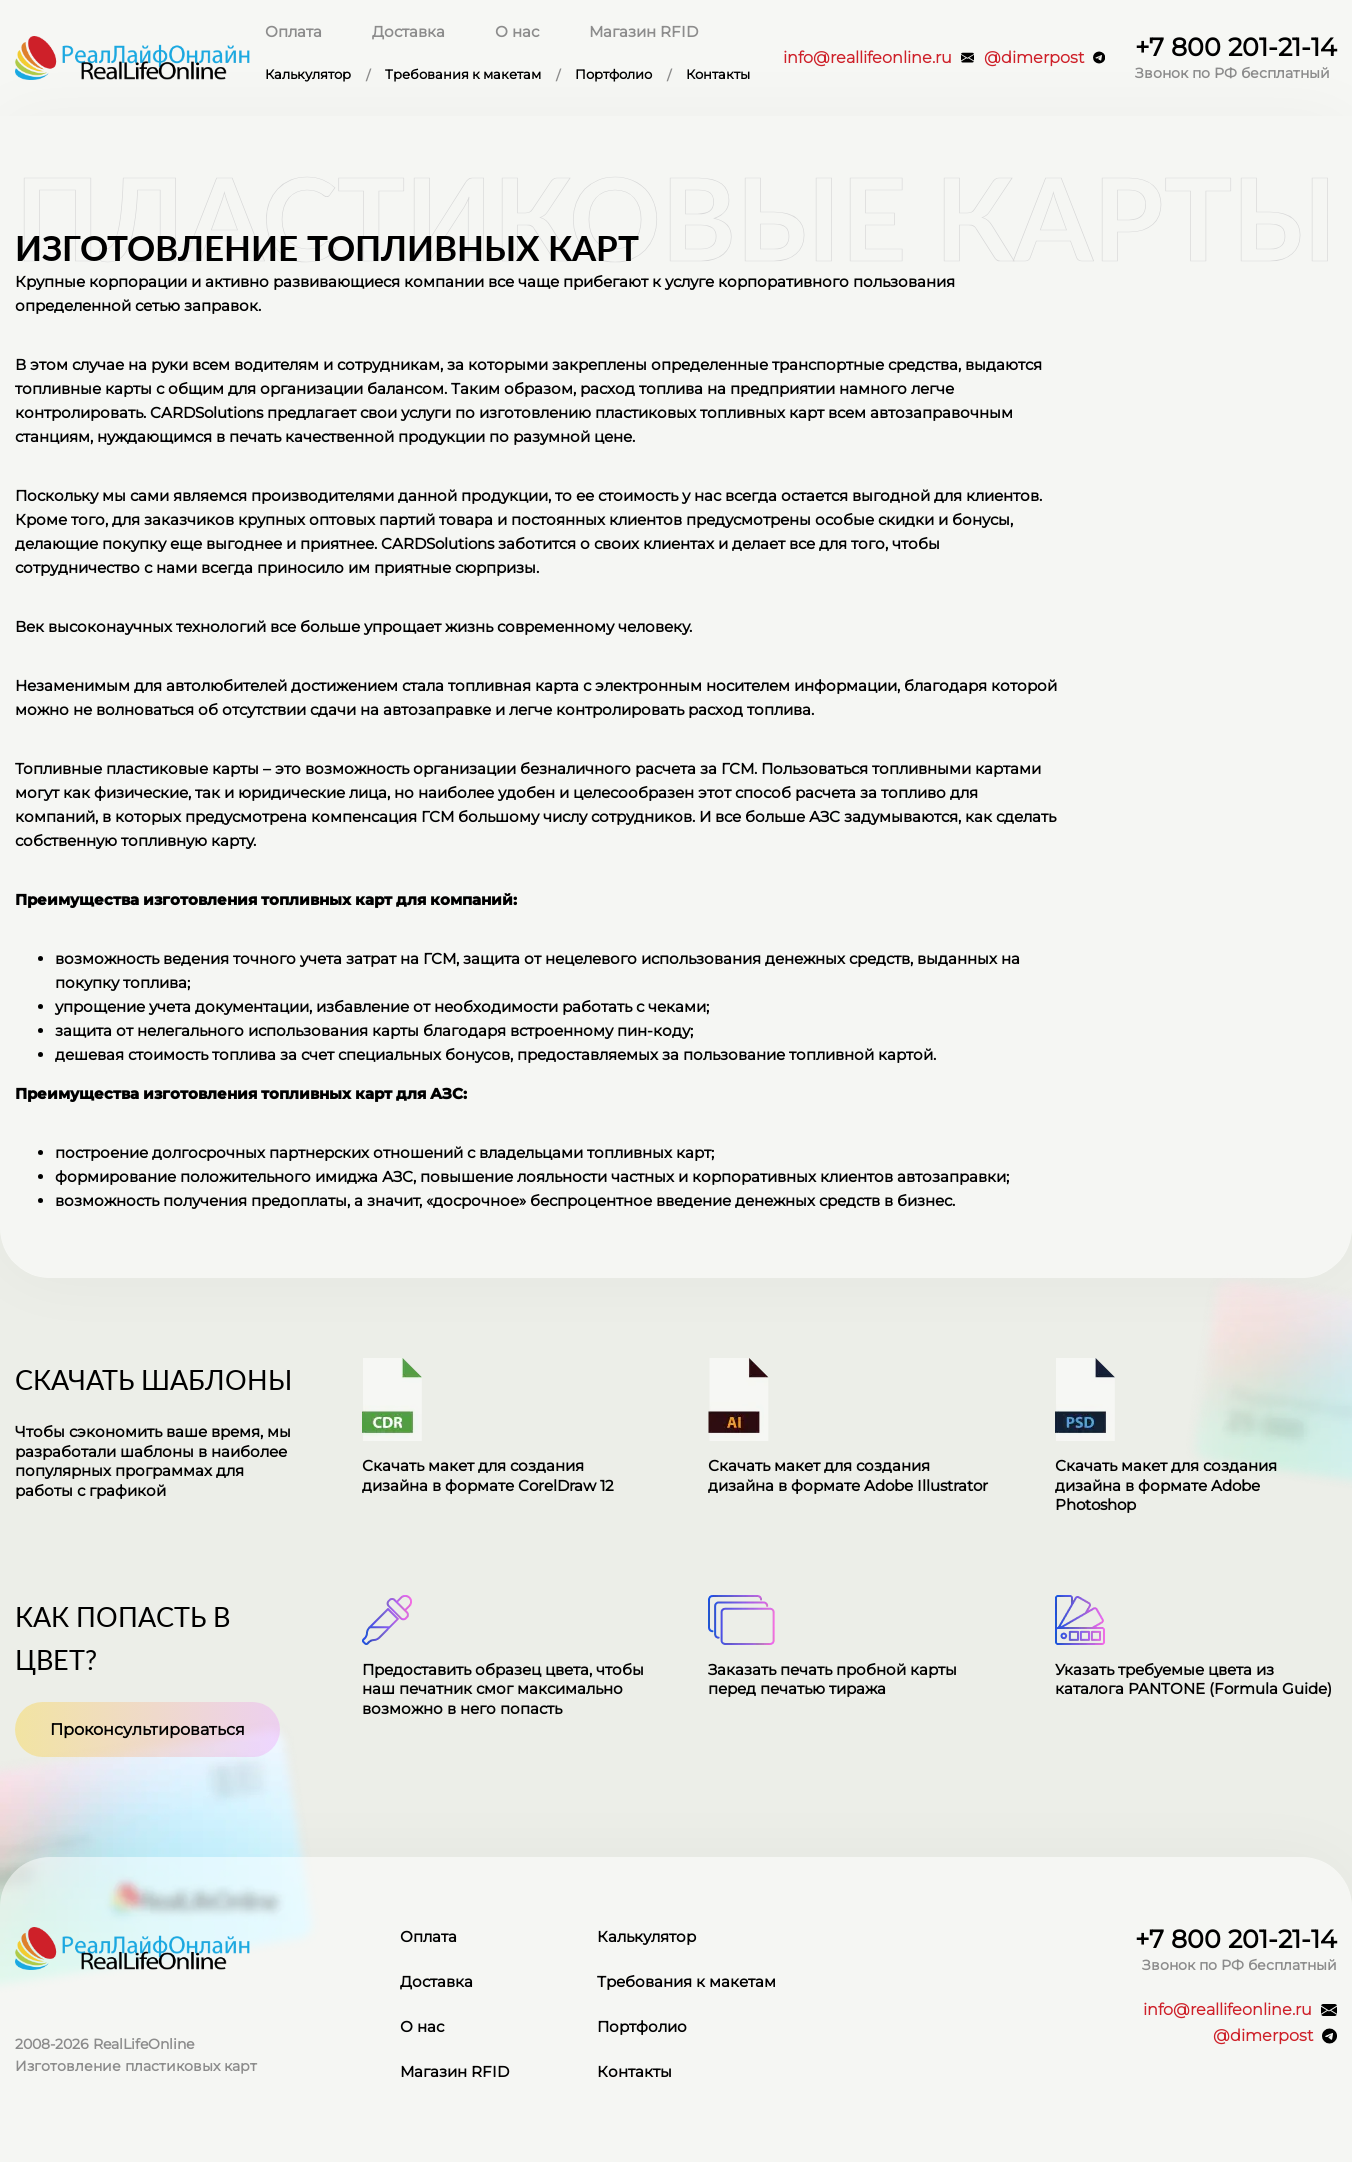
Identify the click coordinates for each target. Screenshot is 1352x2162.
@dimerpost (1044, 57)
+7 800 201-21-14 (1236, 47)
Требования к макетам (463, 75)
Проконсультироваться (147, 1729)
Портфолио (613, 75)
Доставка (408, 31)
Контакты (718, 75)
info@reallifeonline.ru (878, 57)
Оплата (293, 31)
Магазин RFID (643, 31)
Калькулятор (308, 75)
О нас (517, 31)
